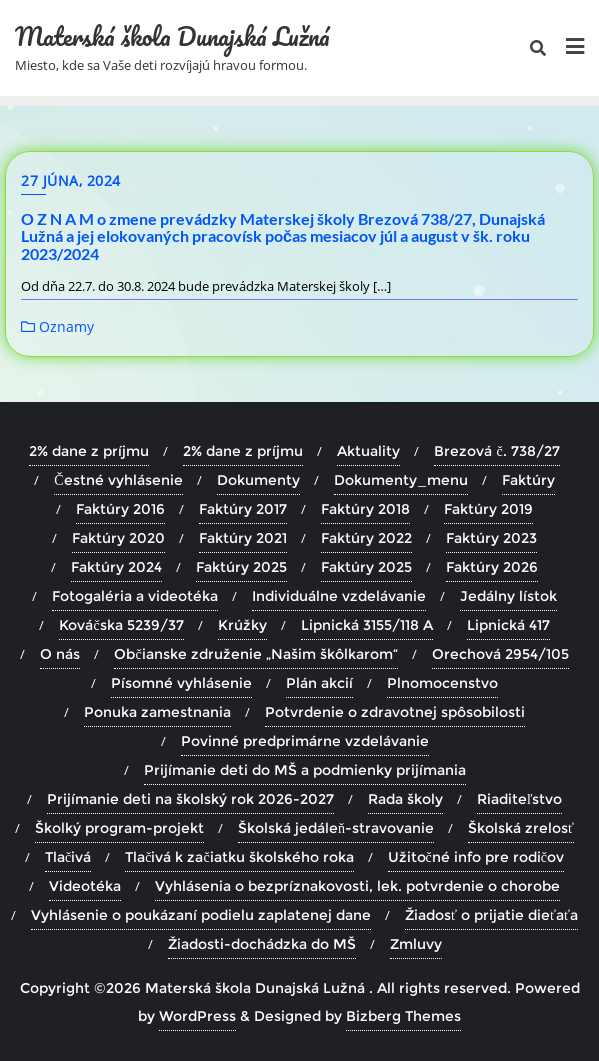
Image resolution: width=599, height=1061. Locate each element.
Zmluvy (416, 944)
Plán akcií (319, 683)
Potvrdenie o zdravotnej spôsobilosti (395, 712)
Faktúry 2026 (492, 567)
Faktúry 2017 (243, 509)
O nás (60, 654)
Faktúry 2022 (366, 538)
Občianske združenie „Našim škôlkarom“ (255, 654)
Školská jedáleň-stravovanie (336, 828)
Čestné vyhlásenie (118, 480)
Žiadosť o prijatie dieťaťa (491, 915)
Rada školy (405, 799)
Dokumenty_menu (401, 480)
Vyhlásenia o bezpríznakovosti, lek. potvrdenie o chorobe (357, 886)
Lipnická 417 (508, 625)
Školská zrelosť (521, 828)
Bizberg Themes (403, 1016)
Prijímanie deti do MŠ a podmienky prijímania (305, 770)
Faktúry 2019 (488, 509)
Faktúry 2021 (243, 538)
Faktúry (528, 480)
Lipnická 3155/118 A (367, 625)
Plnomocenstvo (442, 683)
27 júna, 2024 (71, 180)
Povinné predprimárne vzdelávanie (305, 741)
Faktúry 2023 (491, 538)
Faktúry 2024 (116, 567)
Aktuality (368, 451)
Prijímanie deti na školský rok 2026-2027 (190, 799)
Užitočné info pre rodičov (476, 857)
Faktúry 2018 (365, 509)
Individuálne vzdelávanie (339, 596)
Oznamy (57, 326)
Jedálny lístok (508, 596)
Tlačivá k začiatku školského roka (239, 857)
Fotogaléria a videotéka (135, 596)
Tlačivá (68, 857)
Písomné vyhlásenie (181, 683)
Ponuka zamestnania (157, 712)
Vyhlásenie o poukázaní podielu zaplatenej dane (201, 915)
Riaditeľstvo (520, 799)
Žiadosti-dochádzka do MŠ (262, 944)
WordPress (197, 1016)
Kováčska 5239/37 (121, 625)
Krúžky (242, 625)
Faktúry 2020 (118, 538)
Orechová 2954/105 (500, 654)
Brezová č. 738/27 (496, 451)
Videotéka (85, 886)
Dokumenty (258, 480)
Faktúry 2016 (120, 509)
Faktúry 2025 (241, 567)
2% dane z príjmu (89, 451)
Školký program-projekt (119, 828)
